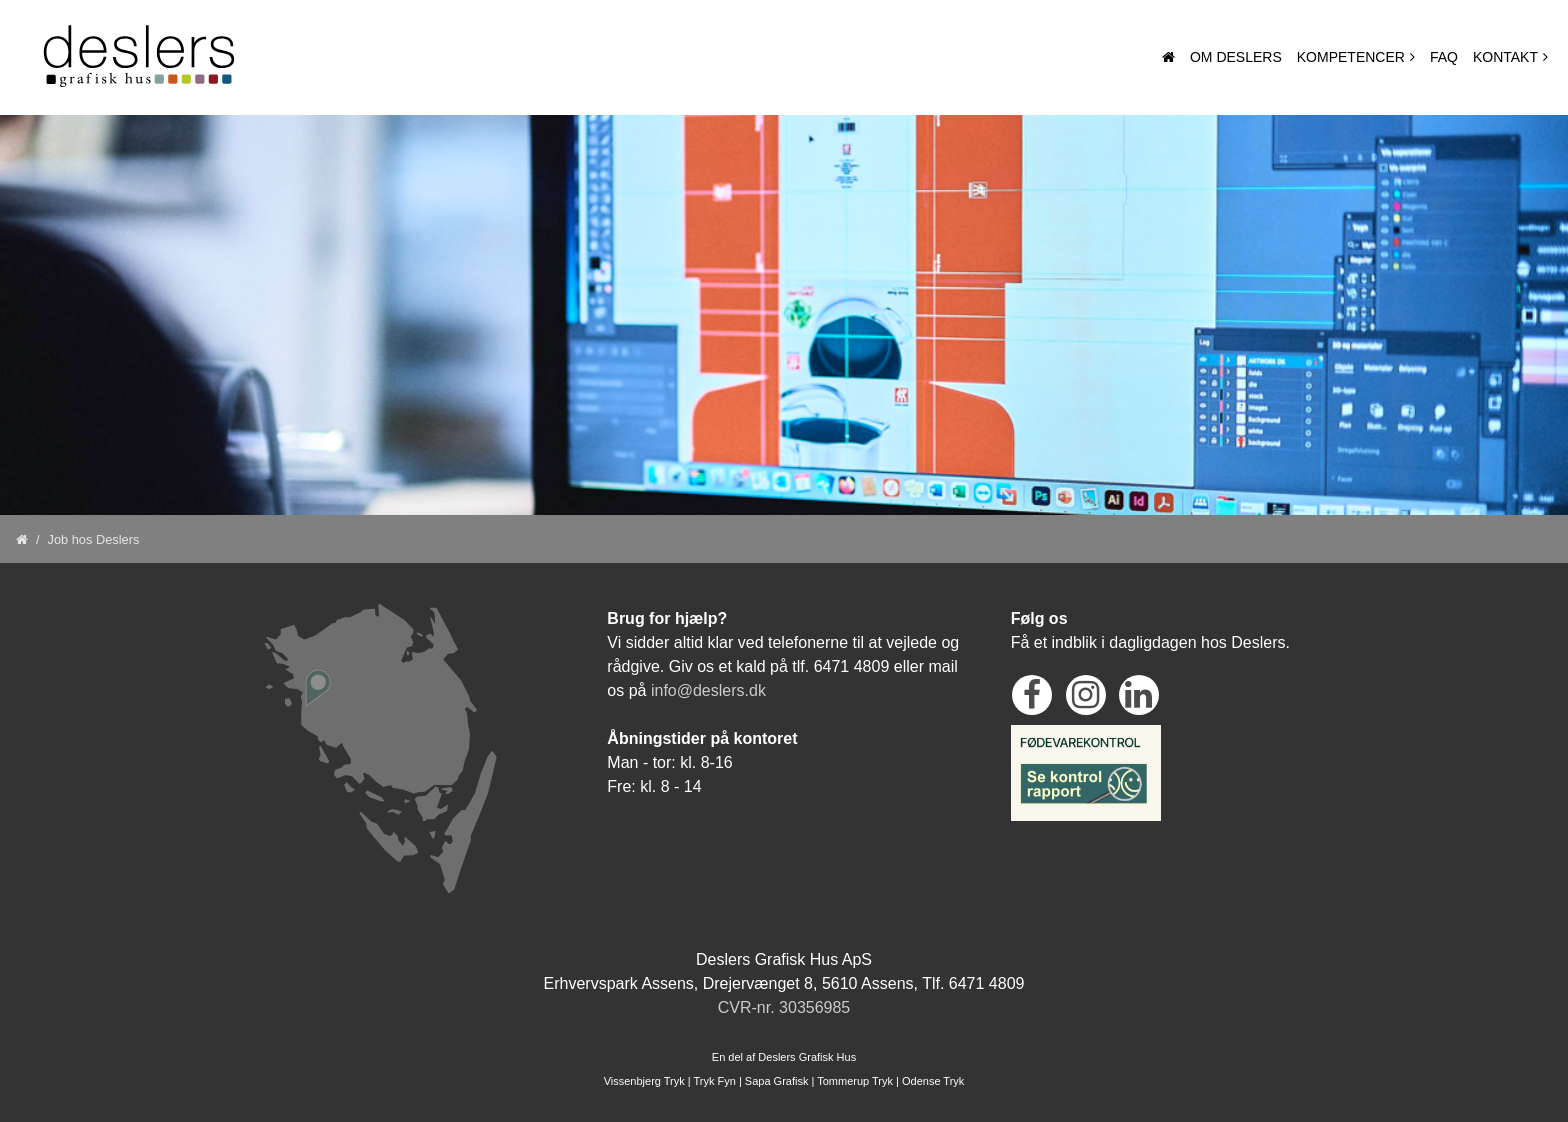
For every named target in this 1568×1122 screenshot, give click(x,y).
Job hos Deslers (94, 539)
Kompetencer (1351, 57)
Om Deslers (1236, 57)
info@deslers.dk (708, 690)
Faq (1444, 57)
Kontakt (1505, 57)
